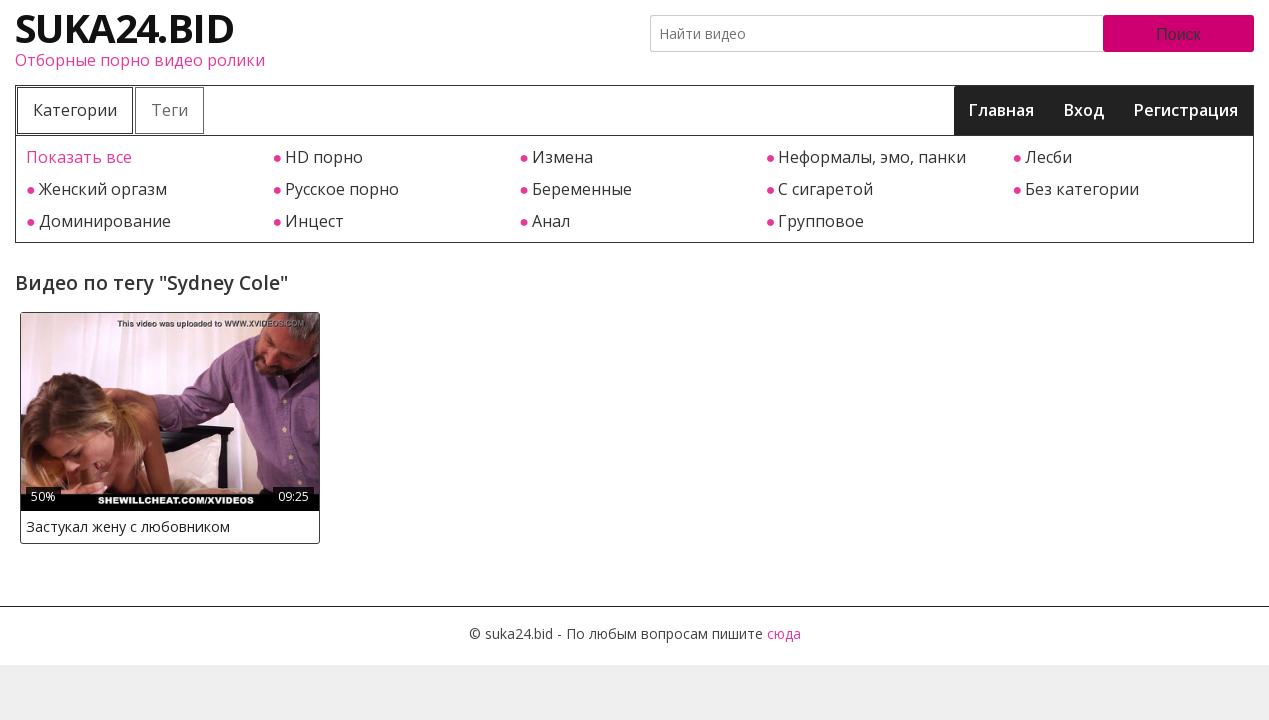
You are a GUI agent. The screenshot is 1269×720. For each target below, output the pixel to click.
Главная (1001, 110)
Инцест (314, 221)
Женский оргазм (103, 189)
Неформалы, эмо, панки (872, 157)
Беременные (582, 189)
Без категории (1082, 189)
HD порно (324, 157)
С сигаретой (825, 189)
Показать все (79, 157)
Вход (1084, 110)
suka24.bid (124, 27)
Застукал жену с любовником (128, 526)
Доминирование (105, 221)
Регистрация (1186, 110)
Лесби (1048, 157)
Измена (562, 157)
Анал (551, 221)
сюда (784, 633)
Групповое (821, 221)
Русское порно (342, 189)
